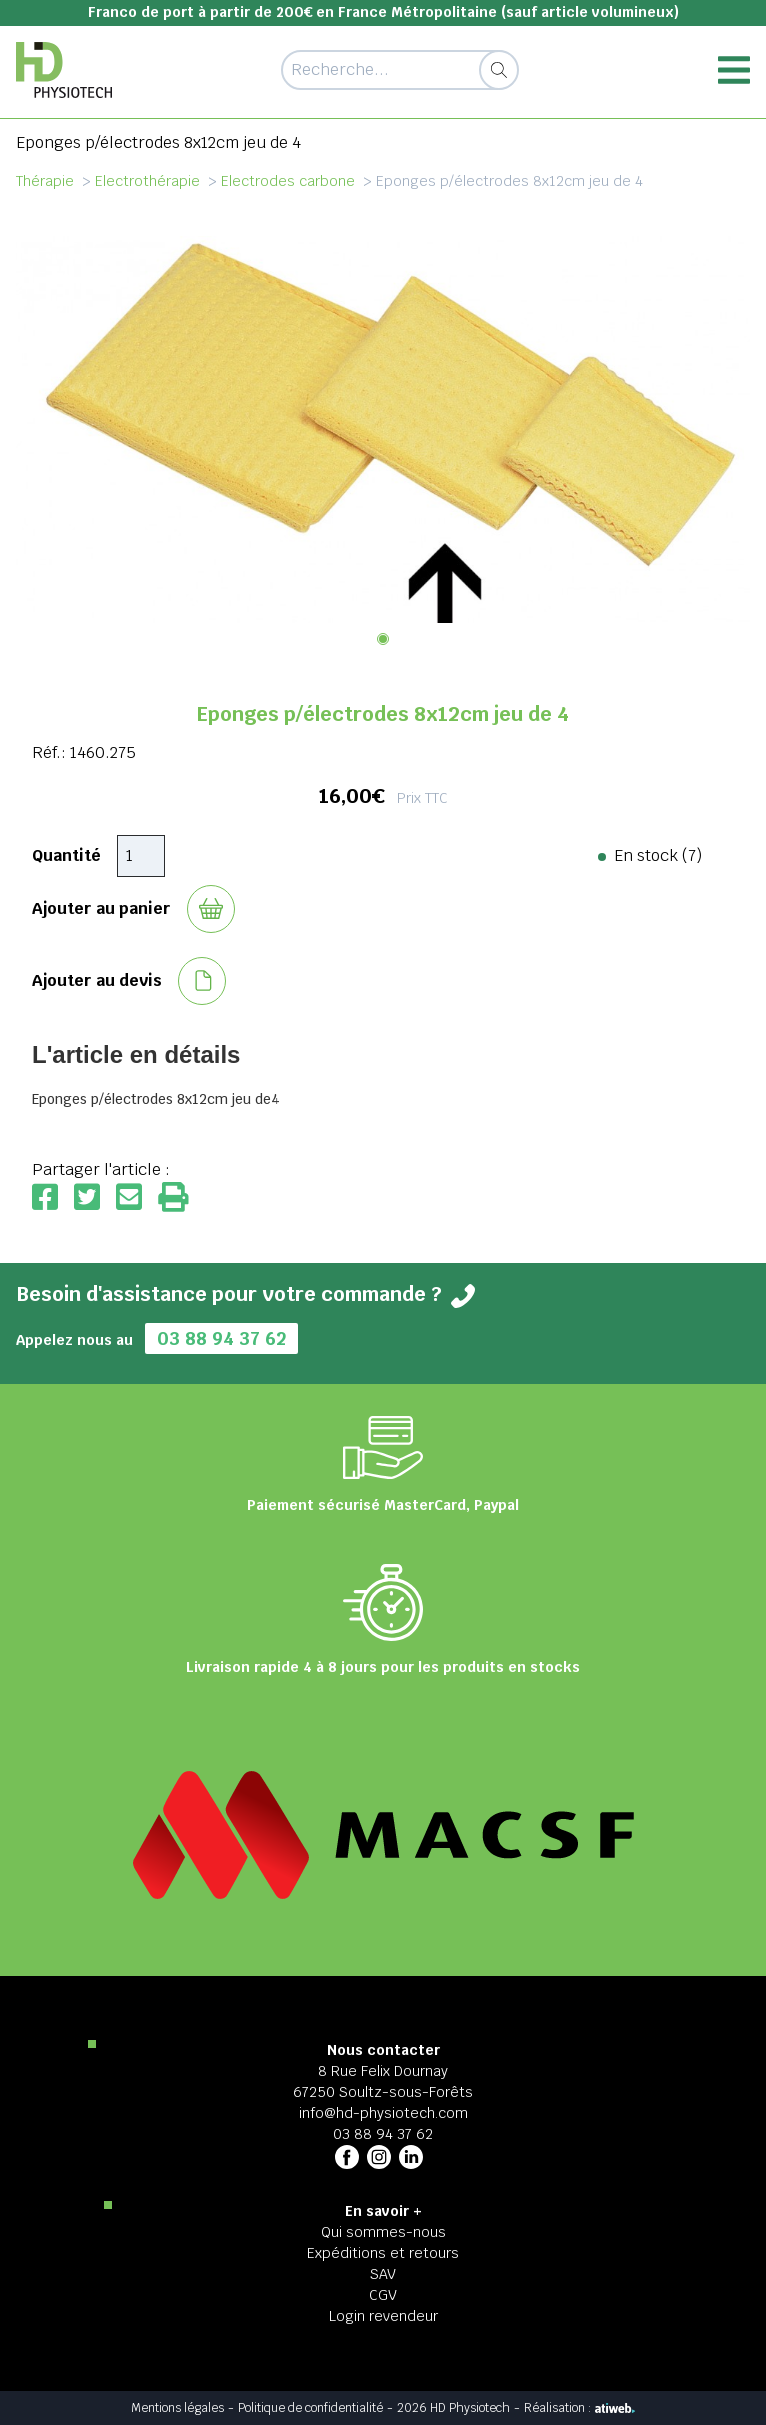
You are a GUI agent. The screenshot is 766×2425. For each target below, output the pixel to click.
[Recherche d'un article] (399, 70)
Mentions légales (177, 2408)
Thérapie (45, 181)
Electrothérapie (147, 181)
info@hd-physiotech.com (383, 2113)
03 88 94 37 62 (221, 1338)
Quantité (66, 855)
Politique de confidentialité (310, 2408)
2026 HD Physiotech (453, 2408)
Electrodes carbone (288, 181)
